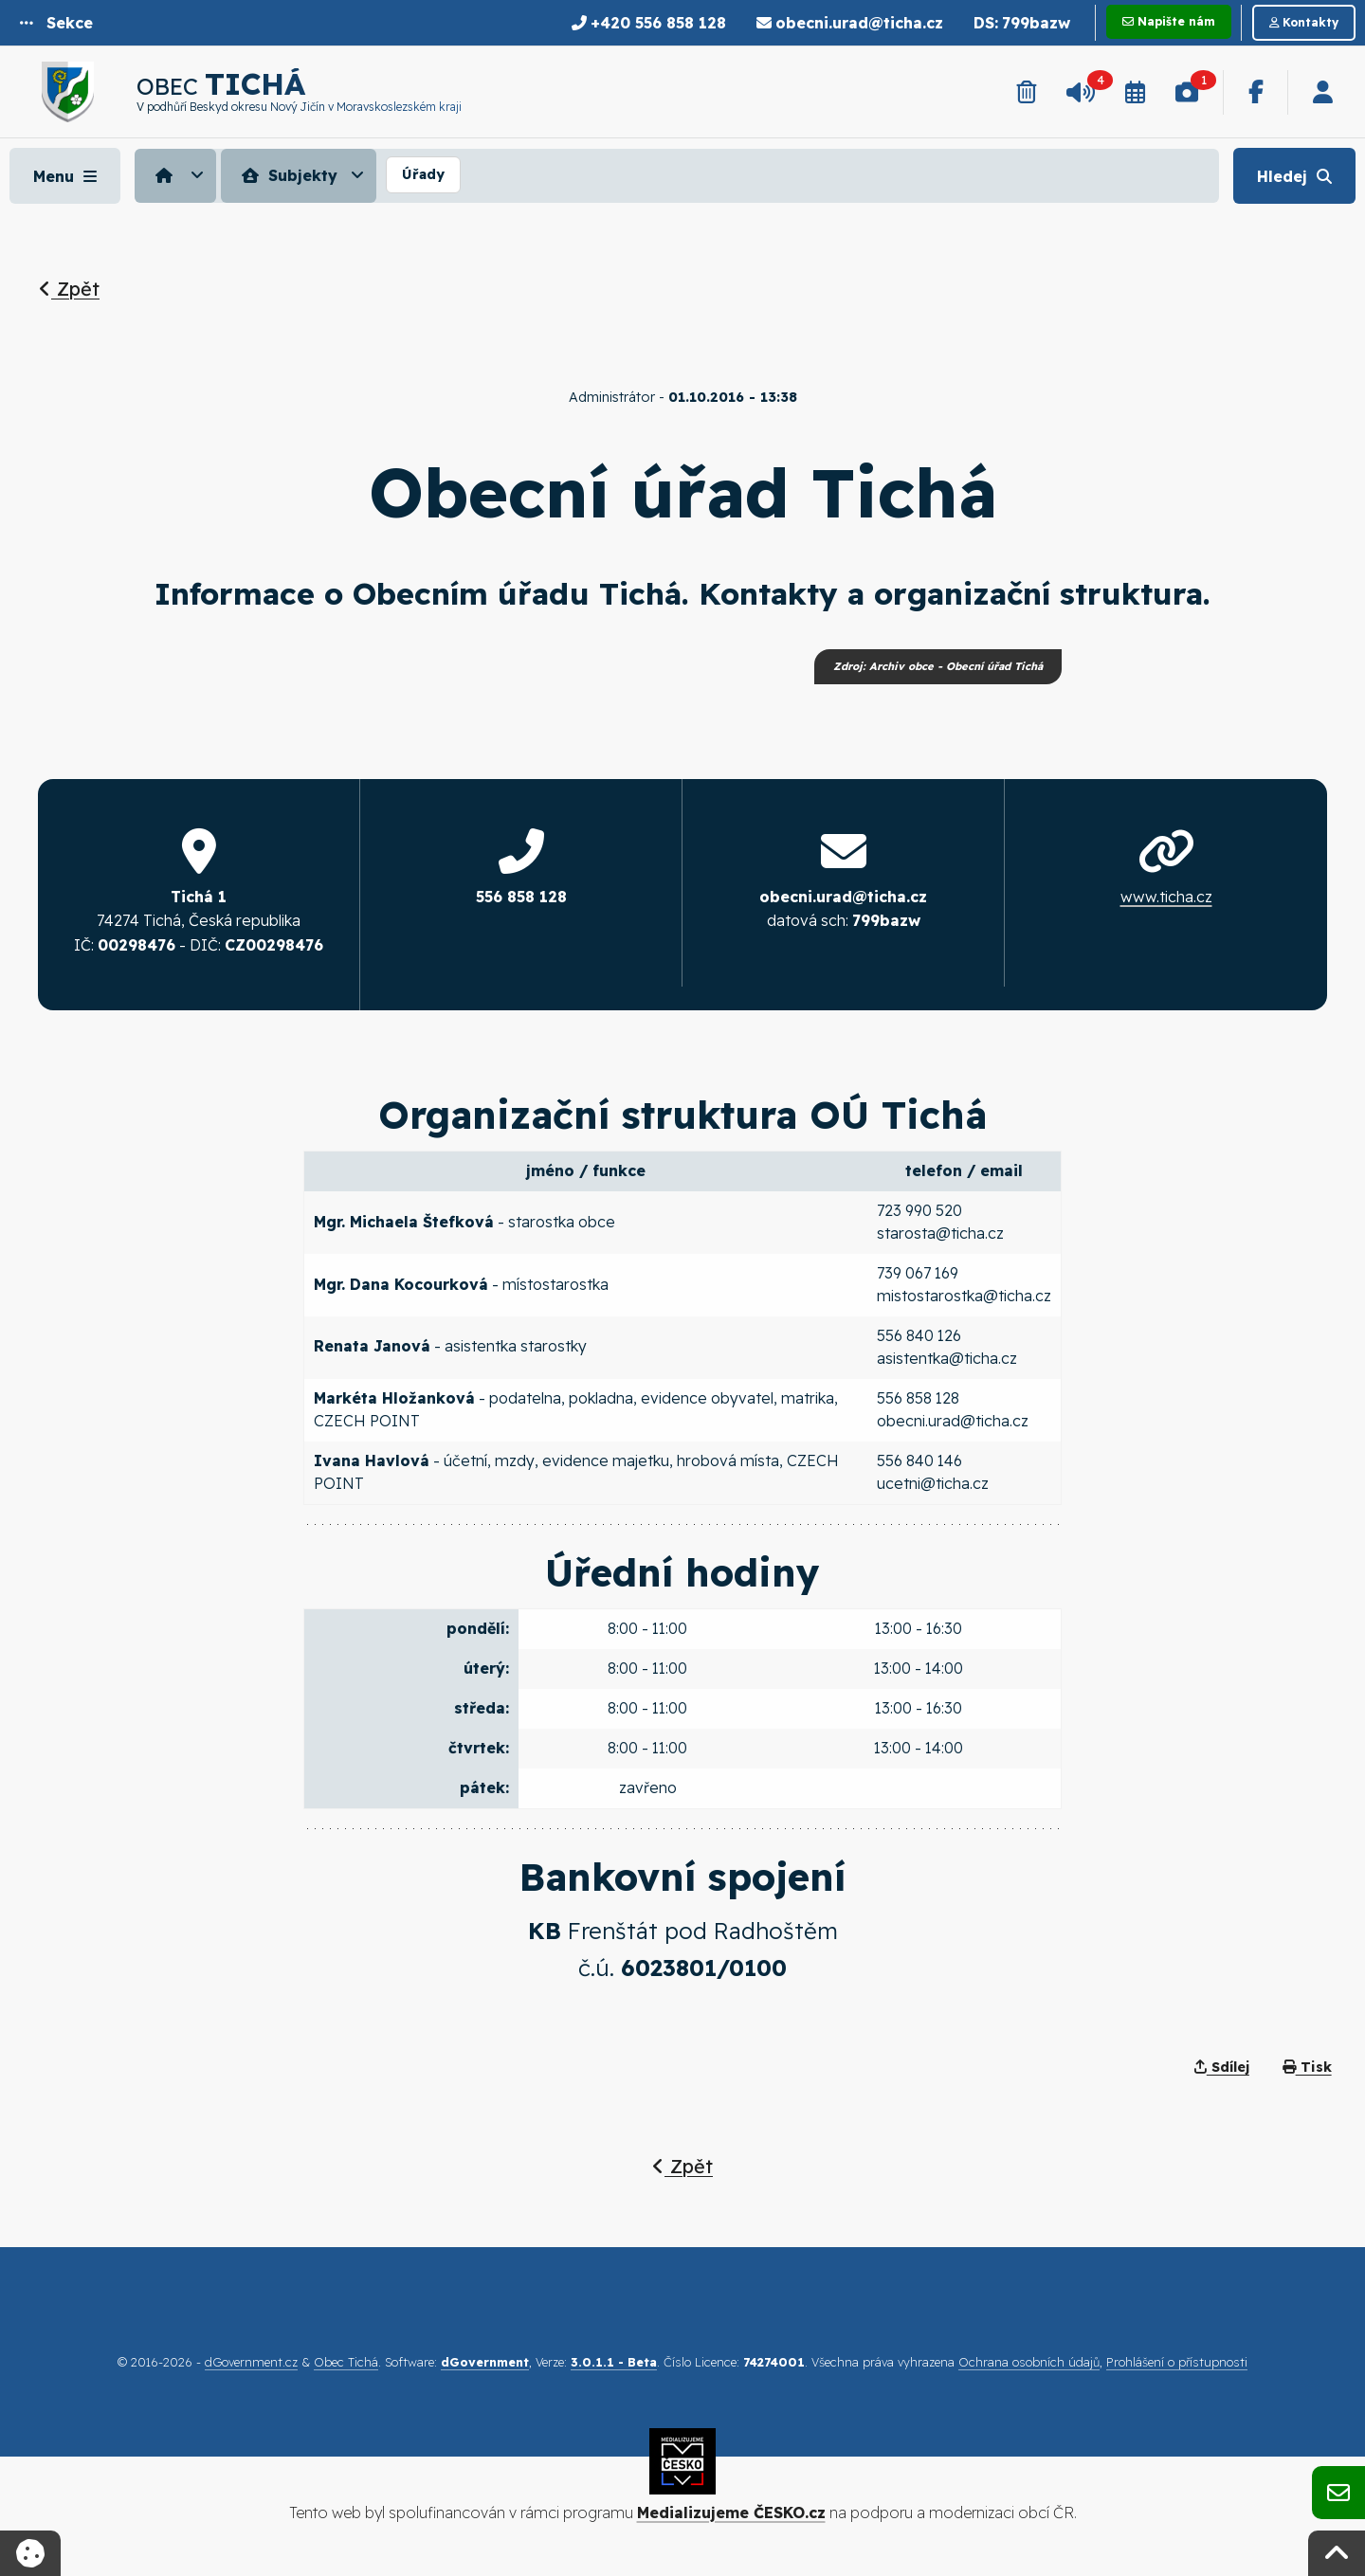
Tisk (1307, 2068)
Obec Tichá (346, 2361)
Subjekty (287, 175)
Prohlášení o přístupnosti (1176, 2361)
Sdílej (1221, 2068)
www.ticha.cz (1166, 896)
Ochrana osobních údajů (1029, 2361)
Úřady (423, 174)
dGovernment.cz (251, 2361)
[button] (56, 22)
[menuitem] (178, 175)
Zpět (69, 288)
